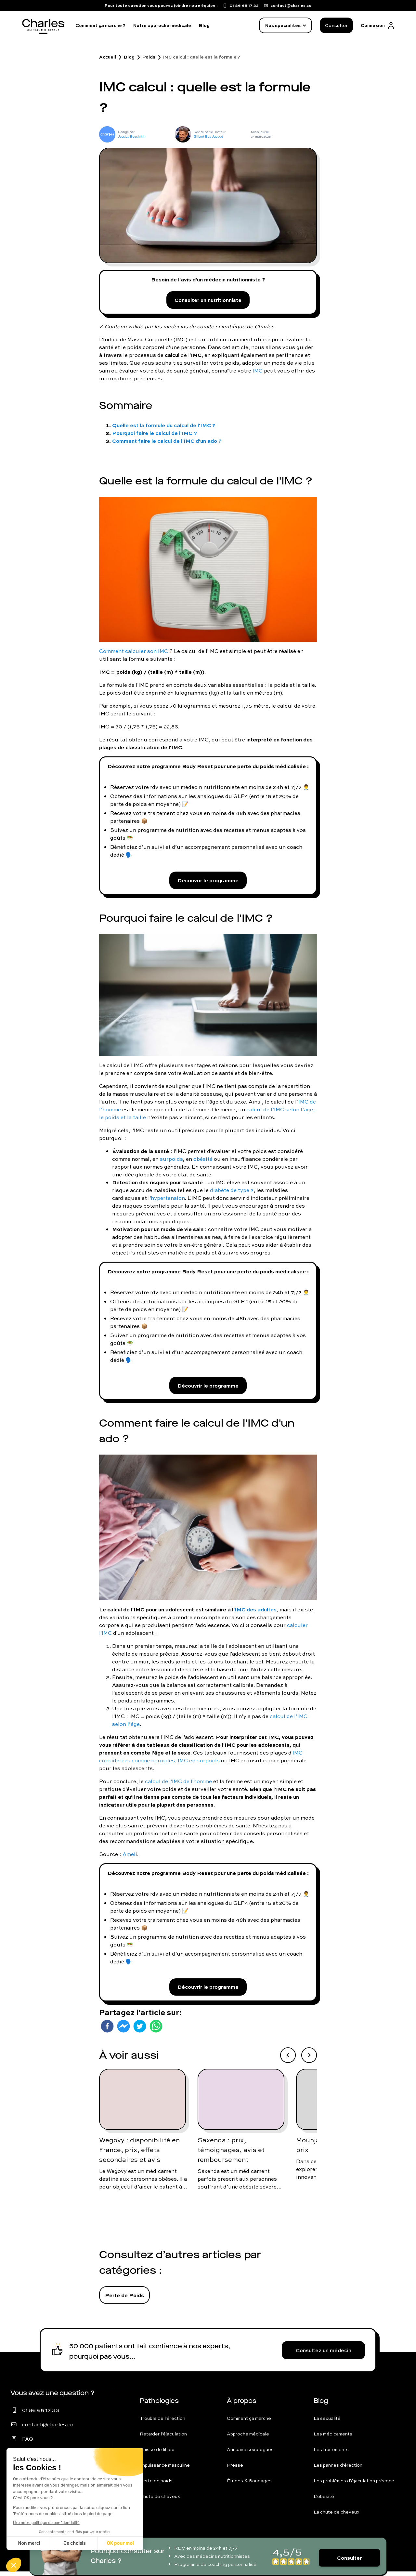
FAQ (27, 2443)
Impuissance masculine (165, 2469)
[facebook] (107, 2030)
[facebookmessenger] (123, 2030)
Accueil (107, 57)
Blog (204, 25)
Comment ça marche (249, 2423)
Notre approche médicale (162, 25)
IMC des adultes (256, 1612)
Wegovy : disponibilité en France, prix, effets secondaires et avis (139, 2154)
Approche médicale (248, 2438)
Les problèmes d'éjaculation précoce (354, 2485)
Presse (235, 2469)
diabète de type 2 (232, 1192)
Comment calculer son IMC (133, 652)
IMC (258, 371)
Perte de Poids (124, 2299)
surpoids (171, 1161)
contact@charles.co (47, 2429)
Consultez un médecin (323, 2354)
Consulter (336, 25)
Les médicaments (333, 2438)
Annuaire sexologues (250, 2454)
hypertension (168, 1200)
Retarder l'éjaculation (163, 2438)
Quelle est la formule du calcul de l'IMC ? (163, 426)
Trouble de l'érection (162, 2423)
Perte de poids (156, 2485)
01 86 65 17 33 (40, 2414)
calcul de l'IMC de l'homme (178, 1784)
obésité (203, 1161)
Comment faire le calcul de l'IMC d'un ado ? (167, 441)
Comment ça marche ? (100, 25)
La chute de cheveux (336, 2516)
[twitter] (139, 2030)
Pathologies (159, 2405)
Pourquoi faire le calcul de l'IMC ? (154, 434)
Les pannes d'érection (338, 2469)
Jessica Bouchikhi (132, 136)
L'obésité (324, 2501)
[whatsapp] (156, 2030)
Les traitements (331, 2454)
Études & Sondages (249, 2485)
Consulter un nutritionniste (208, 300)
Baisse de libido (157, 2454)
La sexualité (327, 2423)
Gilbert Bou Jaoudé (208, 136)
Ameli (130, 1857)
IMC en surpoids (199, 1763)
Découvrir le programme (208, 882)
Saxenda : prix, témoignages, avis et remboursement (231, 2154)
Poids (148, 57)
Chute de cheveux (160, 2501)
